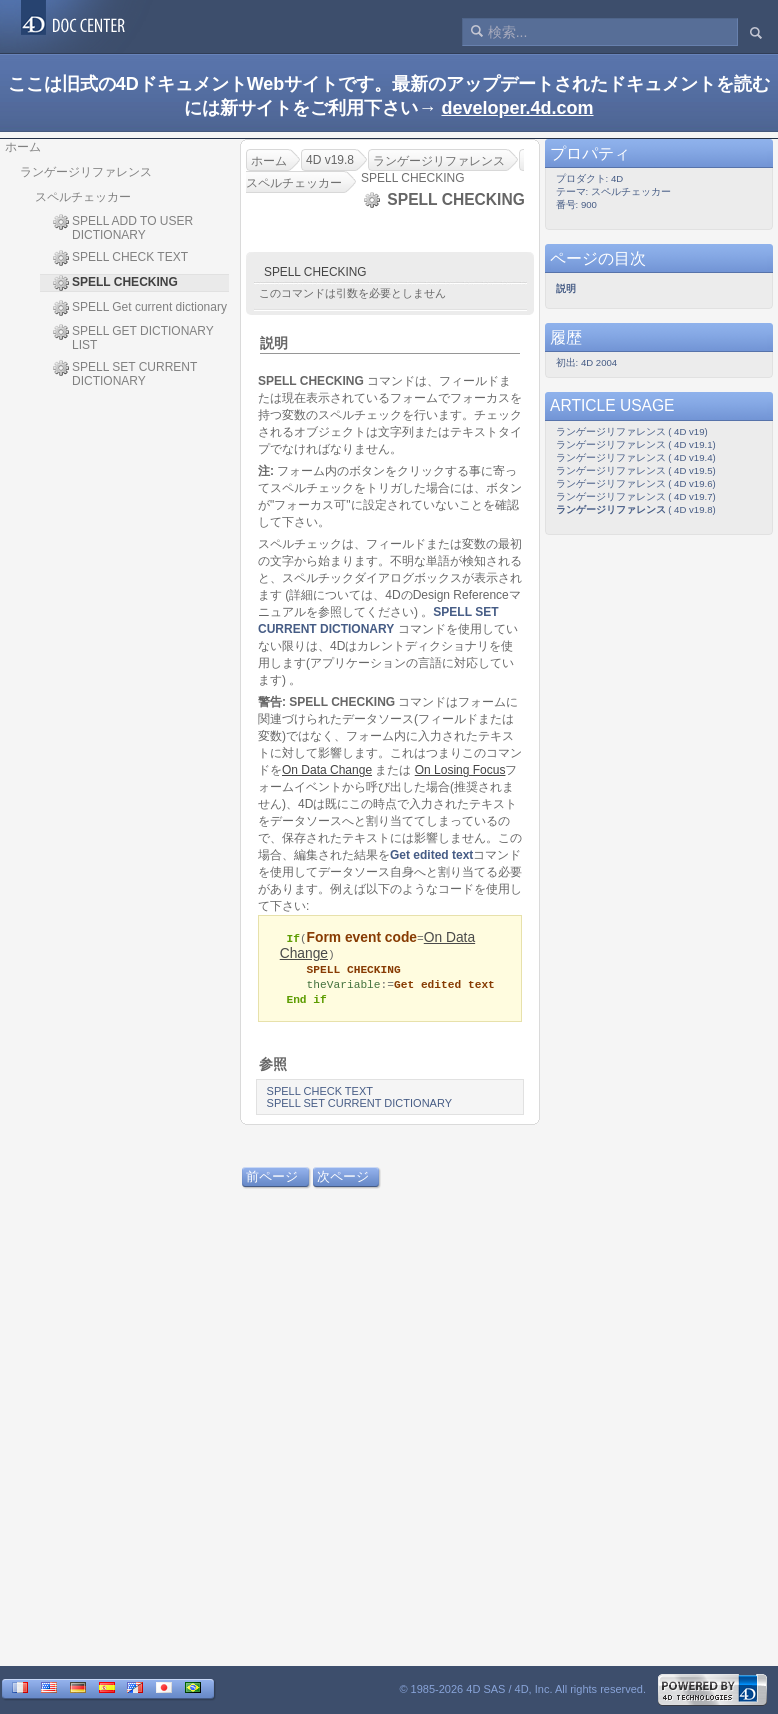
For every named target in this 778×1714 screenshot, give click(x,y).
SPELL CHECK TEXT (120, 258)
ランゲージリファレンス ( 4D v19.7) (636, 496)
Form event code (362, 937)
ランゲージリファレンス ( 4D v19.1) (636, 444)
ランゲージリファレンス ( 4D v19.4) (636, 457)
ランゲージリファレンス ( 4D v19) (632, 431)
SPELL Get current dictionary (140, 308)
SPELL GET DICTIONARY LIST (133, 338)
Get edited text (431, 855)
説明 (274, 343)
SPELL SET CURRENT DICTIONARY (125, 374)
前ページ (272, 1179)
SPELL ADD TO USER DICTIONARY (123, 228)
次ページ (343, 1179)
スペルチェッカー (83, 197)
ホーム (23, 147)
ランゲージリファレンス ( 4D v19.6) (636, 483)
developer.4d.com (517, 108)
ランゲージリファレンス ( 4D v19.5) (636, 470)
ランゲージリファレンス (86, 172)
